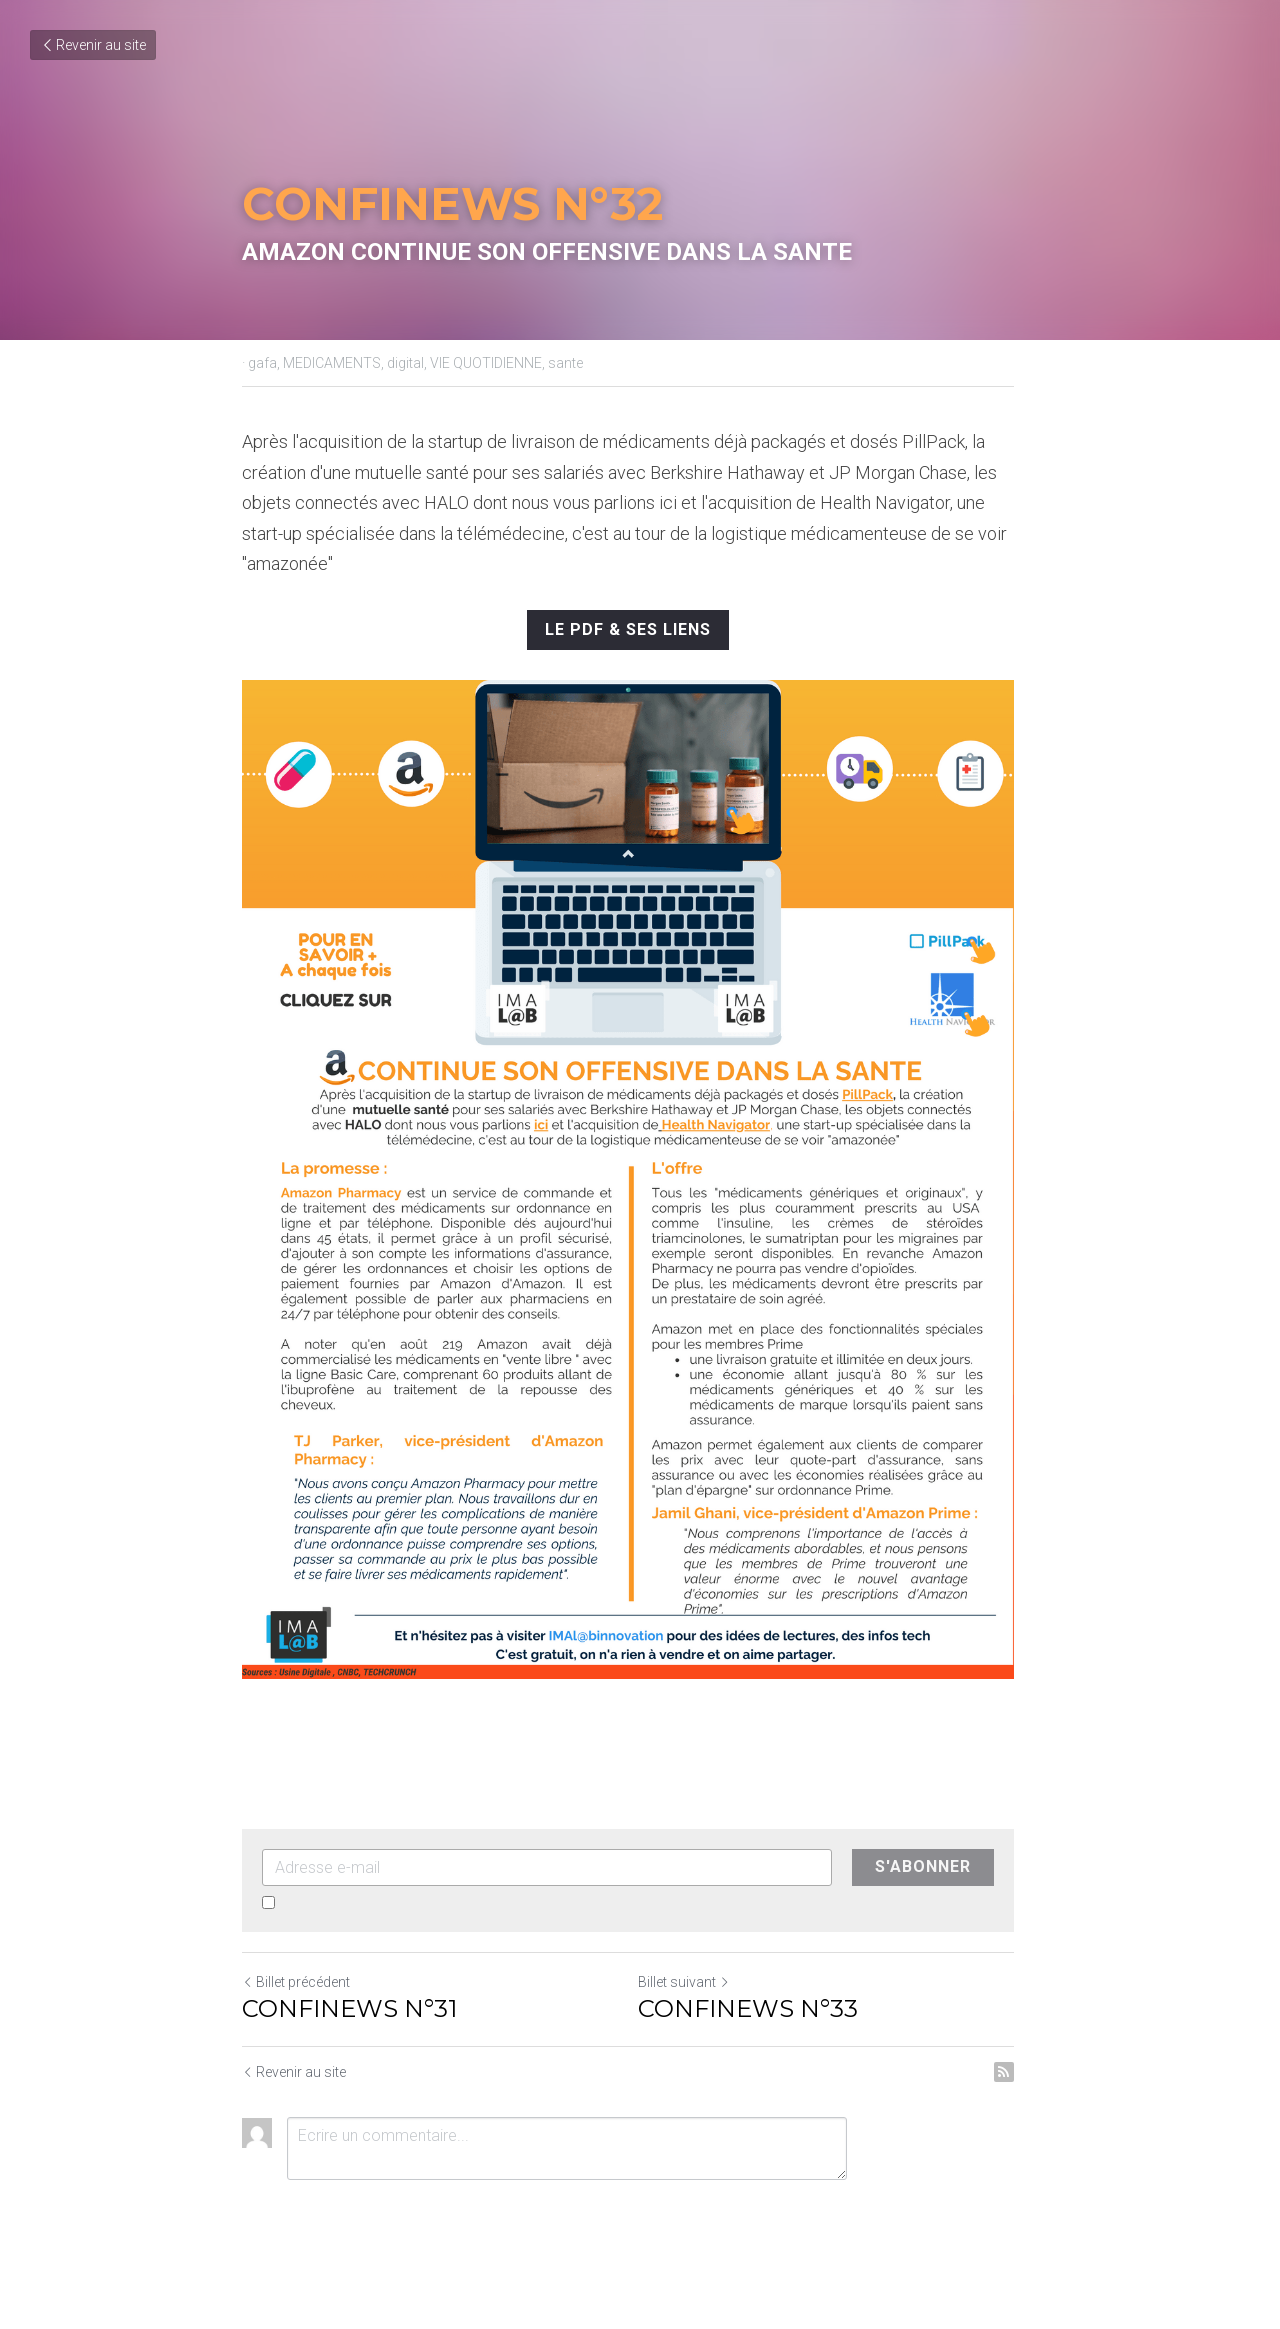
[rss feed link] (1028, 2103)
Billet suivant (696, 2013)
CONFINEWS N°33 (760, 2039)
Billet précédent (296, 2013)
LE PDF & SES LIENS (640, 629)
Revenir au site (93, 45)
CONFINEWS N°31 (349, 2039)
